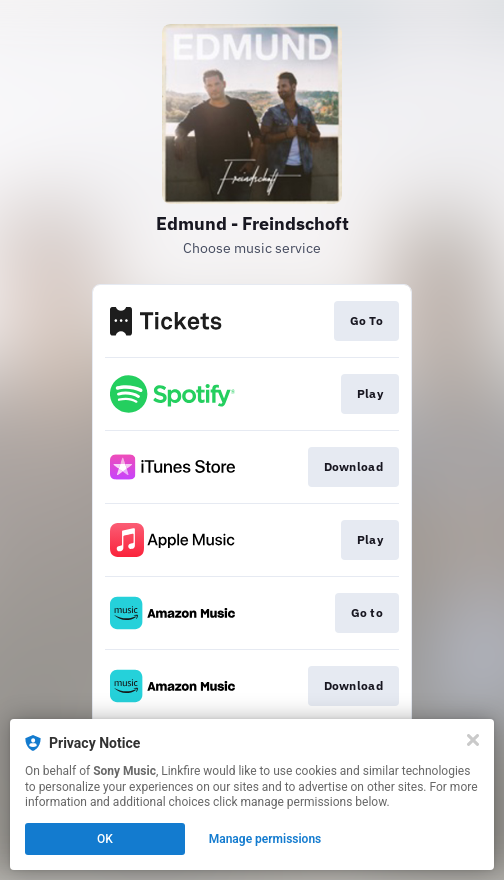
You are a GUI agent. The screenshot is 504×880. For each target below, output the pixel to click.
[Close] (473, 740)
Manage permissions (265, 839)
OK (105, 839)
